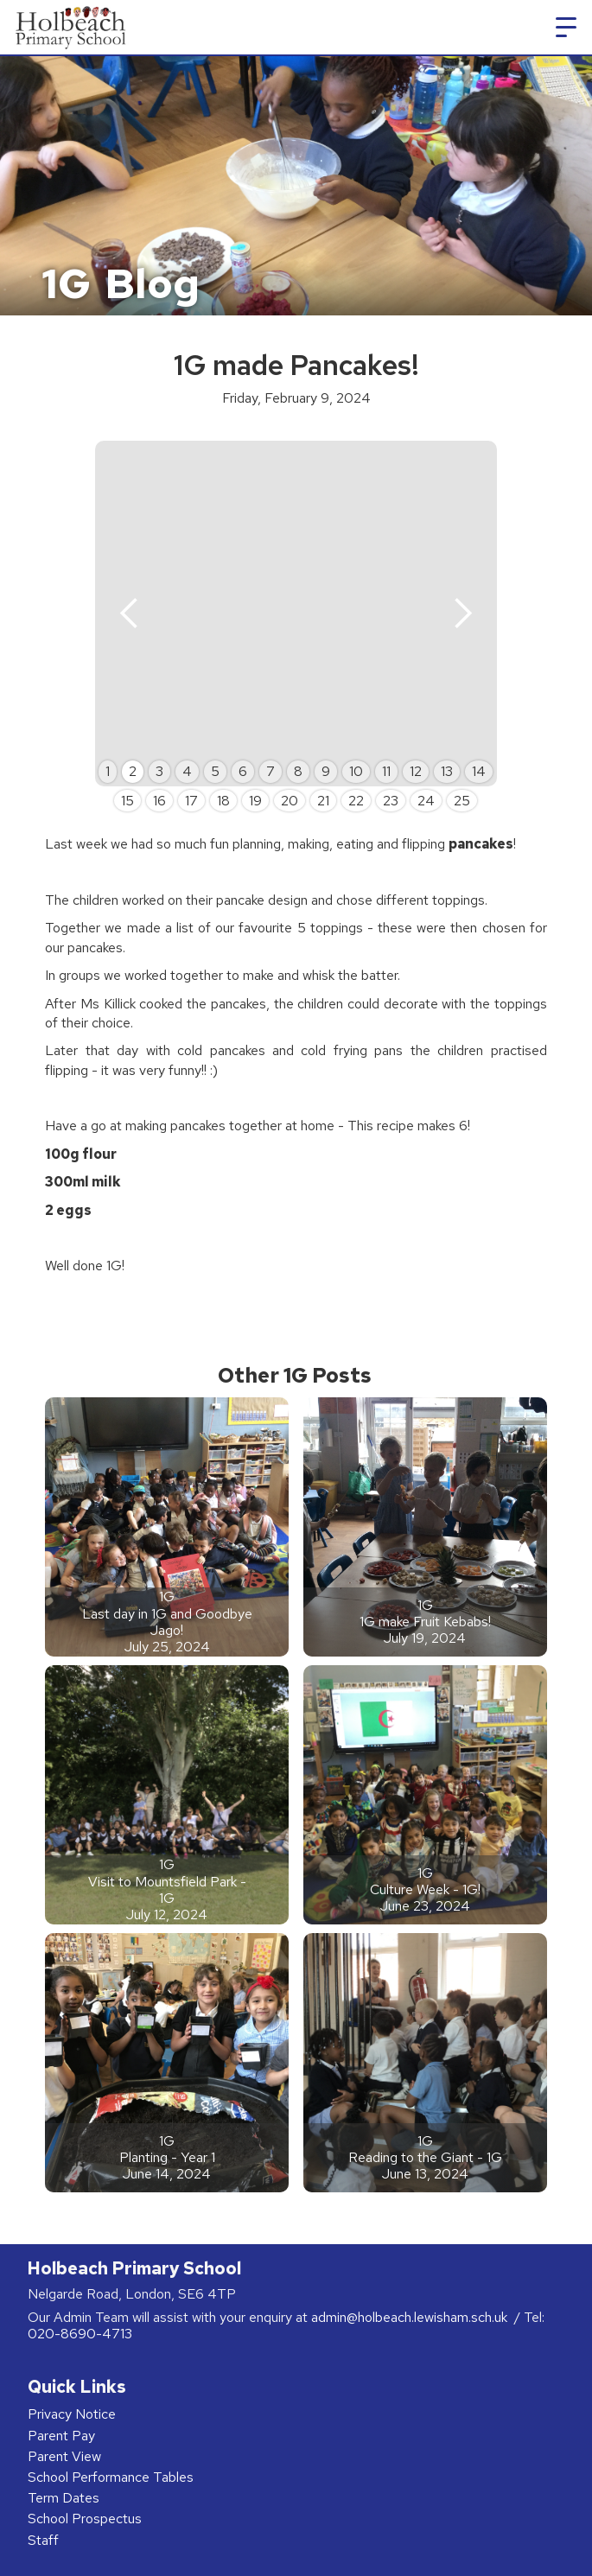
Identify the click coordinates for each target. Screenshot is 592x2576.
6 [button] (243, 771)
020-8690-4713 (80, 2334)
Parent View (64, 2456)
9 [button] (325, 771)
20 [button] (289, 801)
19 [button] (255, 801)
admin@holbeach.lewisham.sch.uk (411, 2317)
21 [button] (323, 801)
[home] (68, 27)
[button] (566, 28)
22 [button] (356, 801)
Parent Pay (61, 2436)
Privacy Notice (72, 2414)
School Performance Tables (111, 2477)
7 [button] (270, 771)
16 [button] (159, 801)
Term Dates (63, 2498)
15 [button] (127, 801)
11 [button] (386, 771)
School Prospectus (85, 2518)
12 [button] (416, 771)
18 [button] (223, 801)
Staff (43, 2540)
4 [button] (187, 771)
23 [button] (390, 801)
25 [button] (462, 801)
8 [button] (298, 771)
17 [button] (191, 801)
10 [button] (356, 771)
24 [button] (426, 801)
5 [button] (215, 771)
